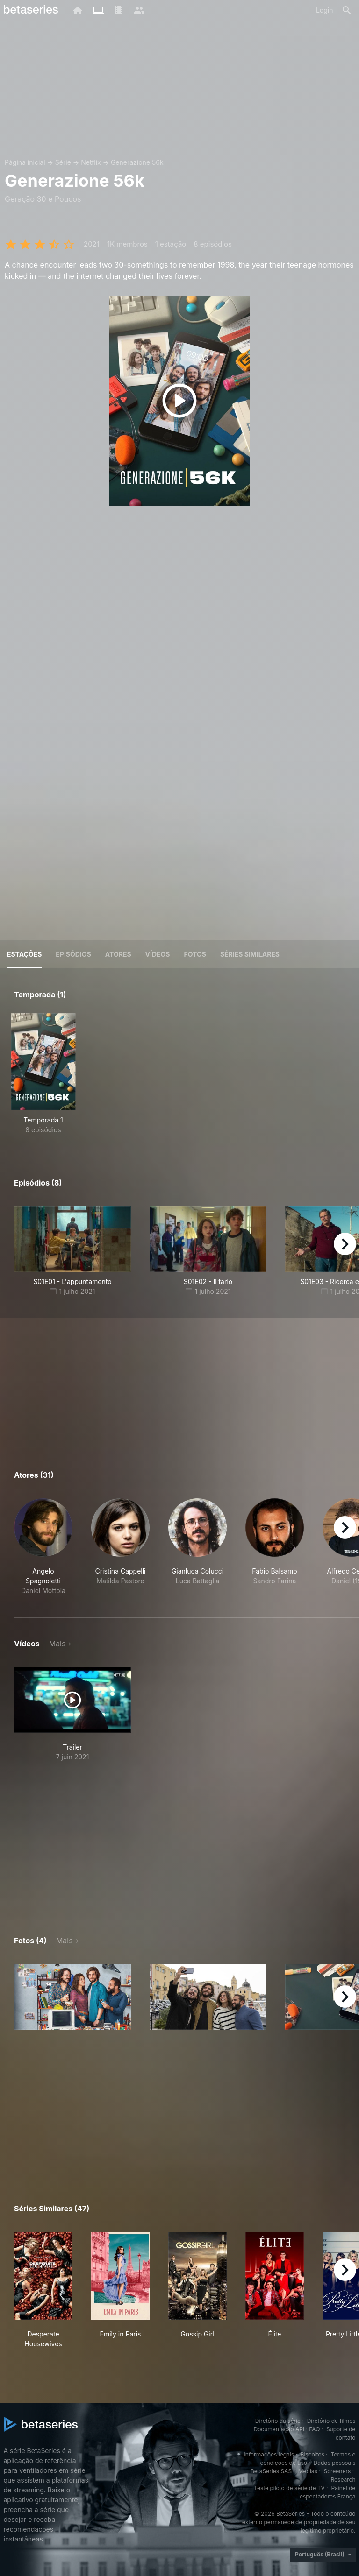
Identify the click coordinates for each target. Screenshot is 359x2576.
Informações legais (269, 2454)
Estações (24, 954)
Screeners (337, 2471)
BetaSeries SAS (271, 2471)
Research (343, 2479)
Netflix (91, 162)
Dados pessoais (335, 2462)
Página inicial (25, 162)
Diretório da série (278, 2420)
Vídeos (157, 954)
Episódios (73, 954)
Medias (307, 2471)
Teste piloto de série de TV (289, 2487)
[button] (43, 1546)
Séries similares (250, 954)
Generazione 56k (137, 162)
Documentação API (278, 2429)
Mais (57, 1643)
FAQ (314, 2429)
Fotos (195, 954)
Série (63, 162)
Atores (118, 954)
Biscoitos (312, 2454)
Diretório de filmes (331, 2420)
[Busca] (347, 10)
